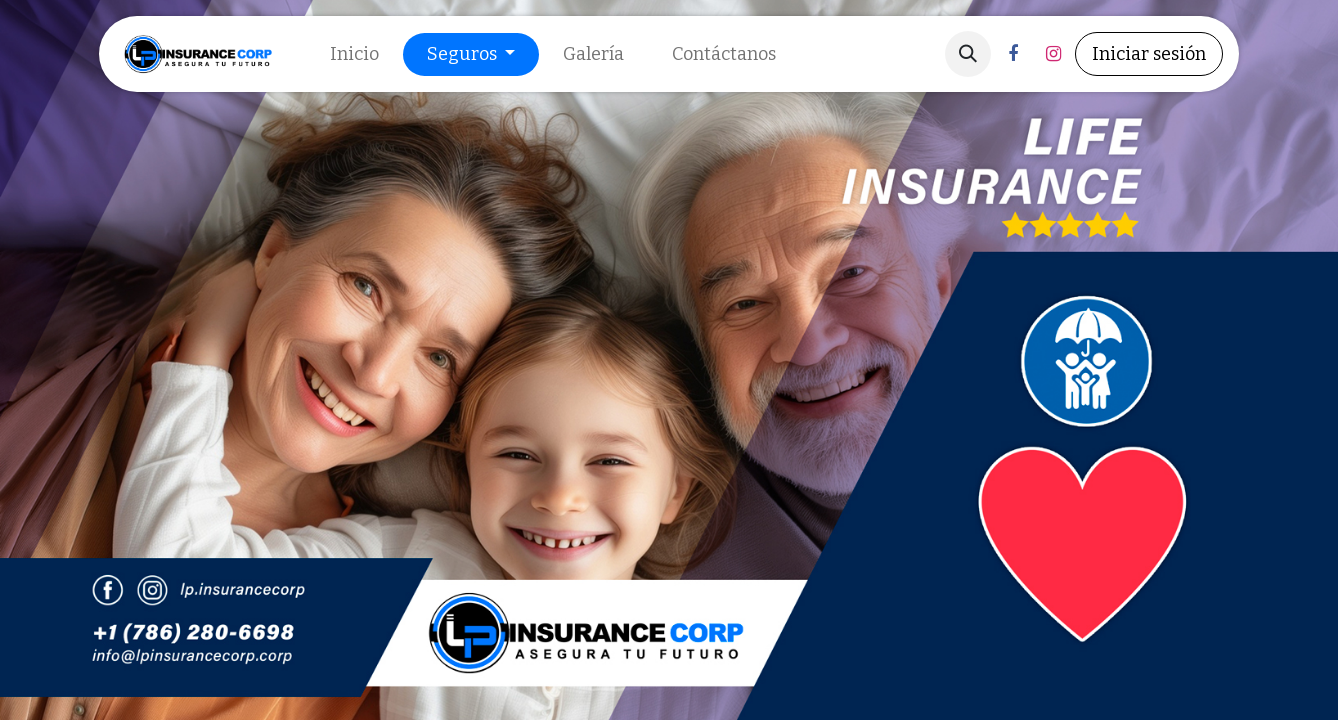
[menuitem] (354, 54)
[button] (968, 54)
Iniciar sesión (1149, 54)
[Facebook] (1013, 54)
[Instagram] (1053, 54)
